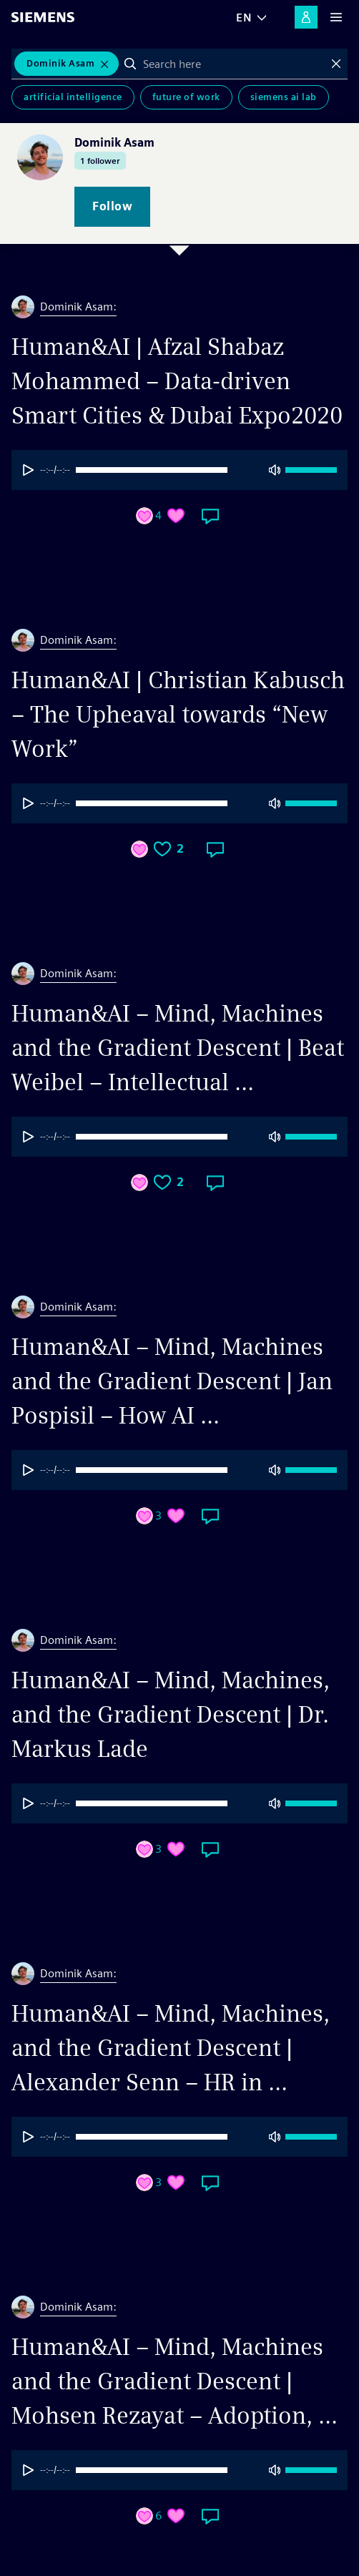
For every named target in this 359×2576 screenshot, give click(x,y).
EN (244, 17)
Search (130, 63)
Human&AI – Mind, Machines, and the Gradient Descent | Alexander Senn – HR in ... (170, 2047)
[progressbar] (171, 470)
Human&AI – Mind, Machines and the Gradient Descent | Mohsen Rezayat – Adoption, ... (174, 2381)
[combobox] (233, 63)
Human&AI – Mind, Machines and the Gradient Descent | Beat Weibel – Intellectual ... (177, 1047)
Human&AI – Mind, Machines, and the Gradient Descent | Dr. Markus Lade (170, 1714)
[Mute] (274, 470)
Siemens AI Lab (283, 97)
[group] (179, 470)
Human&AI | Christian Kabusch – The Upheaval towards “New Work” (178, 714)
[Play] (28, 470)
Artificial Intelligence (73, 97)
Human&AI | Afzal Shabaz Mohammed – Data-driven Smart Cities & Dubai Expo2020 (177, 381)
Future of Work (186, 97)
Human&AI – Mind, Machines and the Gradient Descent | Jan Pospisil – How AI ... (172, 1381)
